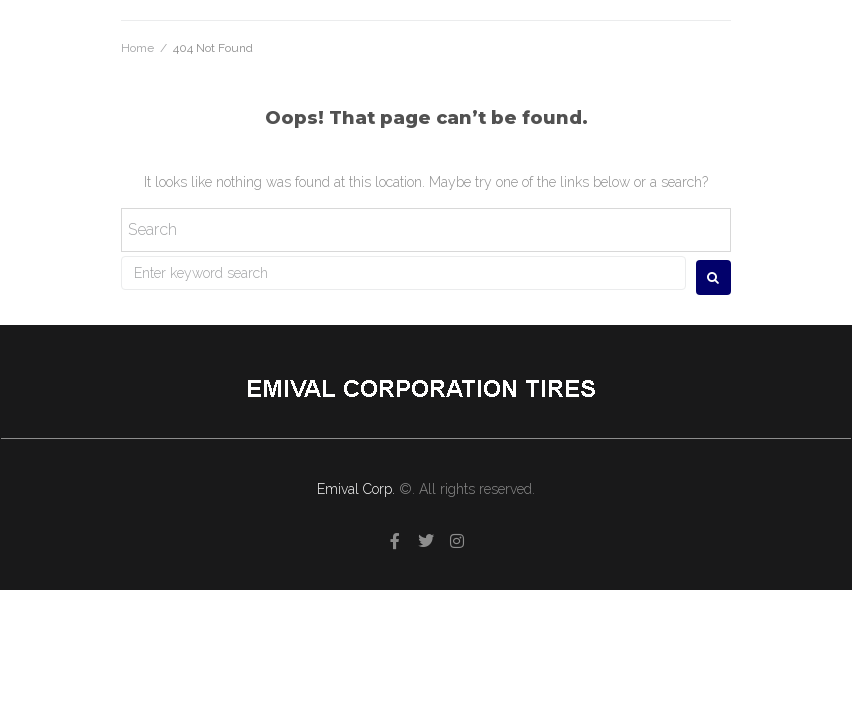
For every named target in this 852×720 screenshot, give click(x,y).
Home (137, 48)
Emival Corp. (358, 489)
